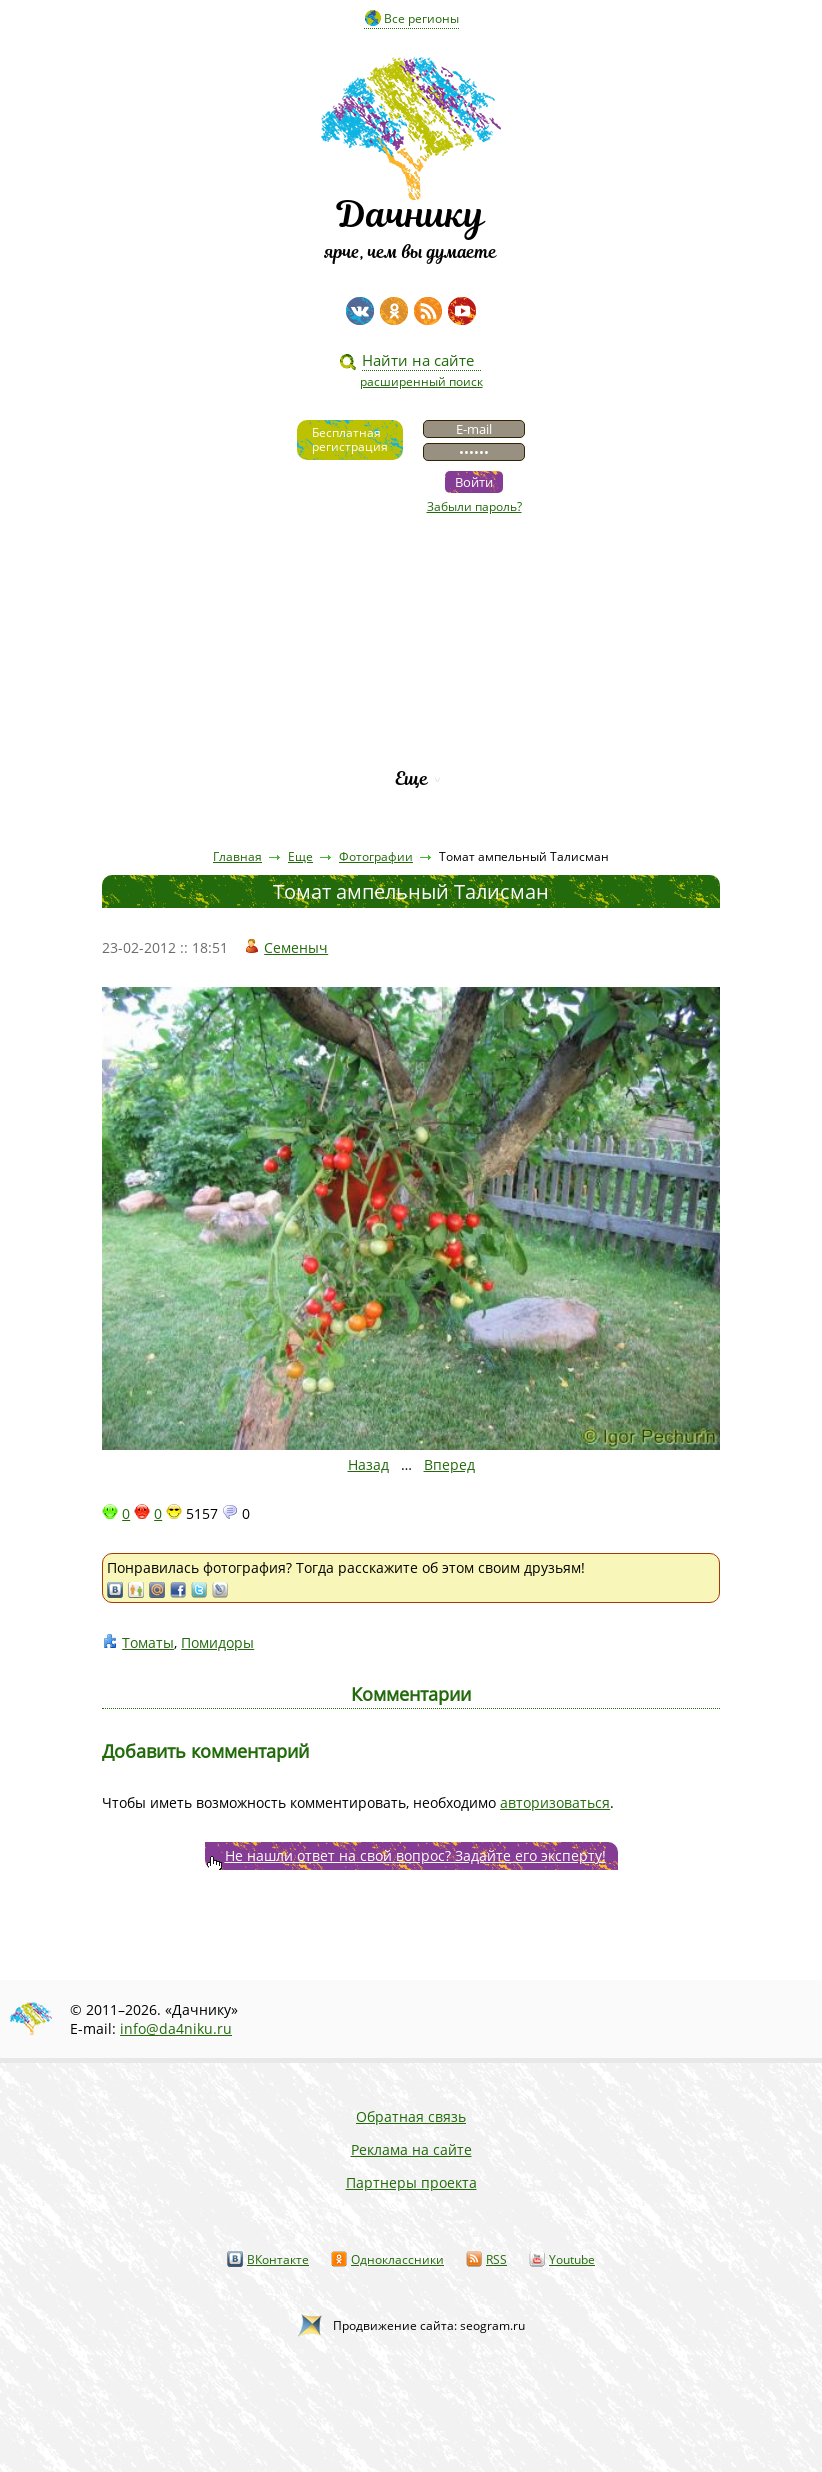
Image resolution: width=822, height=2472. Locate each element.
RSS (496, 2259)
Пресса (411, 642)
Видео (411, 574)
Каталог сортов (411, 710)
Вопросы (411, 676)
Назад (368, 1464)
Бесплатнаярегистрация (350, 439)
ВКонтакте (278, 2259)
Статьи (411, 608)
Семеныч (296, 947)
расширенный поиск (421, 381)
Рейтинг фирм (411, 744)
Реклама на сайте (411, 2149)
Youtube (572, 2259)
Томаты (148, 1642)
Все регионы (421, 18)
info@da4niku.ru (176, 2028)
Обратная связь (411, 2116)
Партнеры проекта (411, 2182)
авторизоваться (555, 1802)
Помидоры (217, 1642)
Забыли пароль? (474, 506)
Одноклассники (397, 2259)
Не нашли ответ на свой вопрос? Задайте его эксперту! (415, 1855)
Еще (411, 778)
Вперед (449, 1464)
